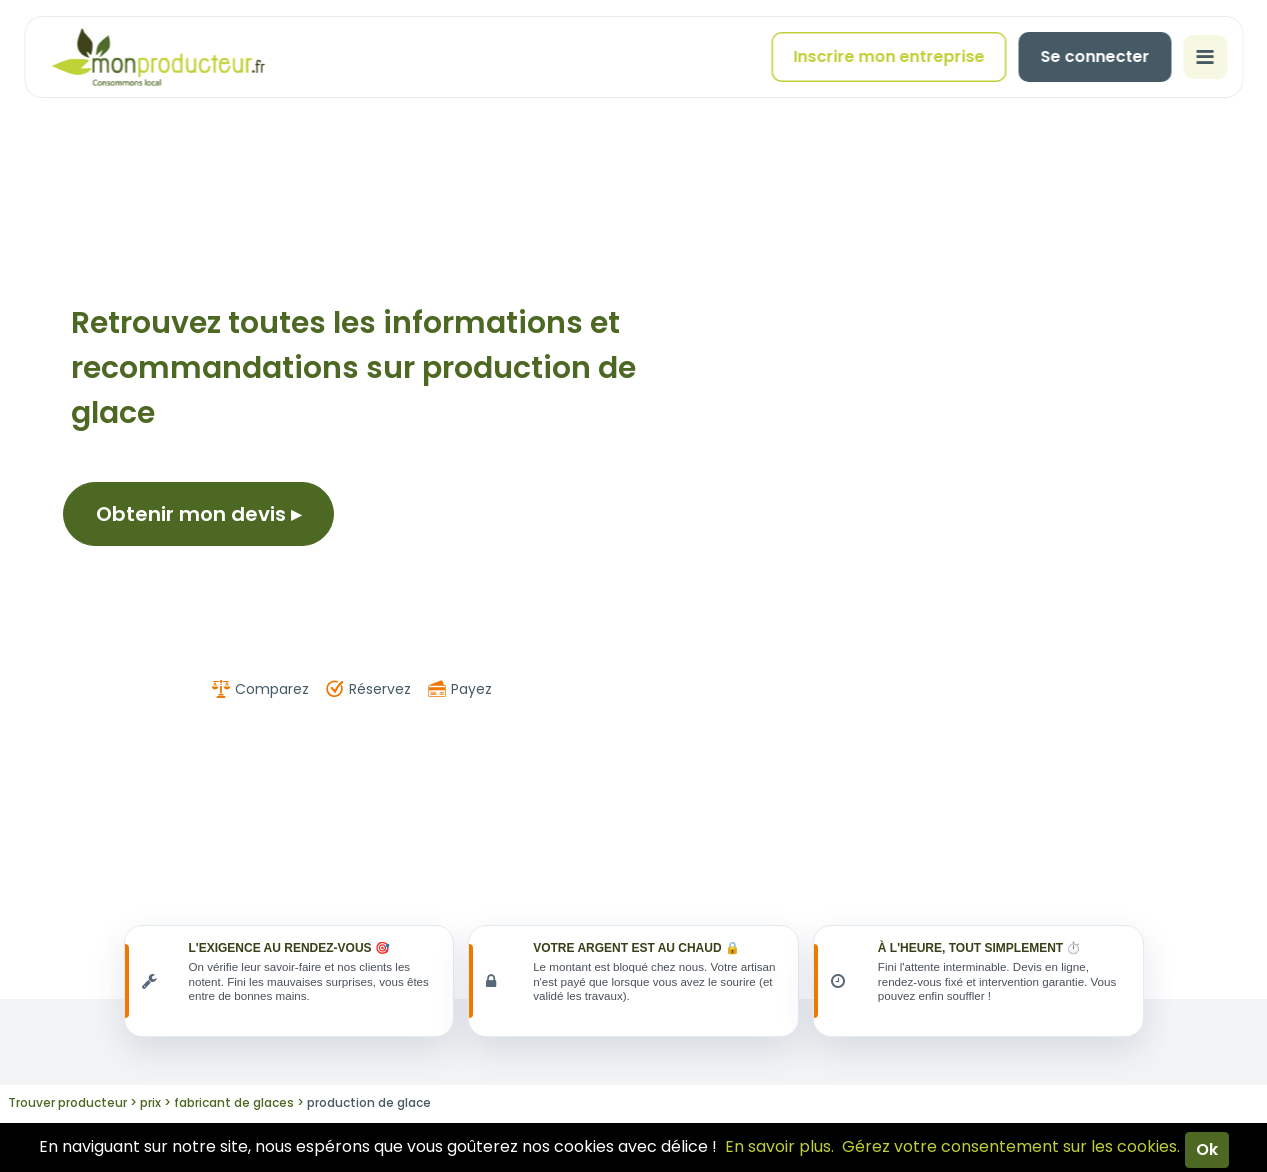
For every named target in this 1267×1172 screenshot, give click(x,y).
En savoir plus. (779, 1146)
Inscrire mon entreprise (888, 56)
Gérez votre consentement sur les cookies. (1011, 1146)
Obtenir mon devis (198, 514)
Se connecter (1094, 56)
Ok (1207, 1149)
